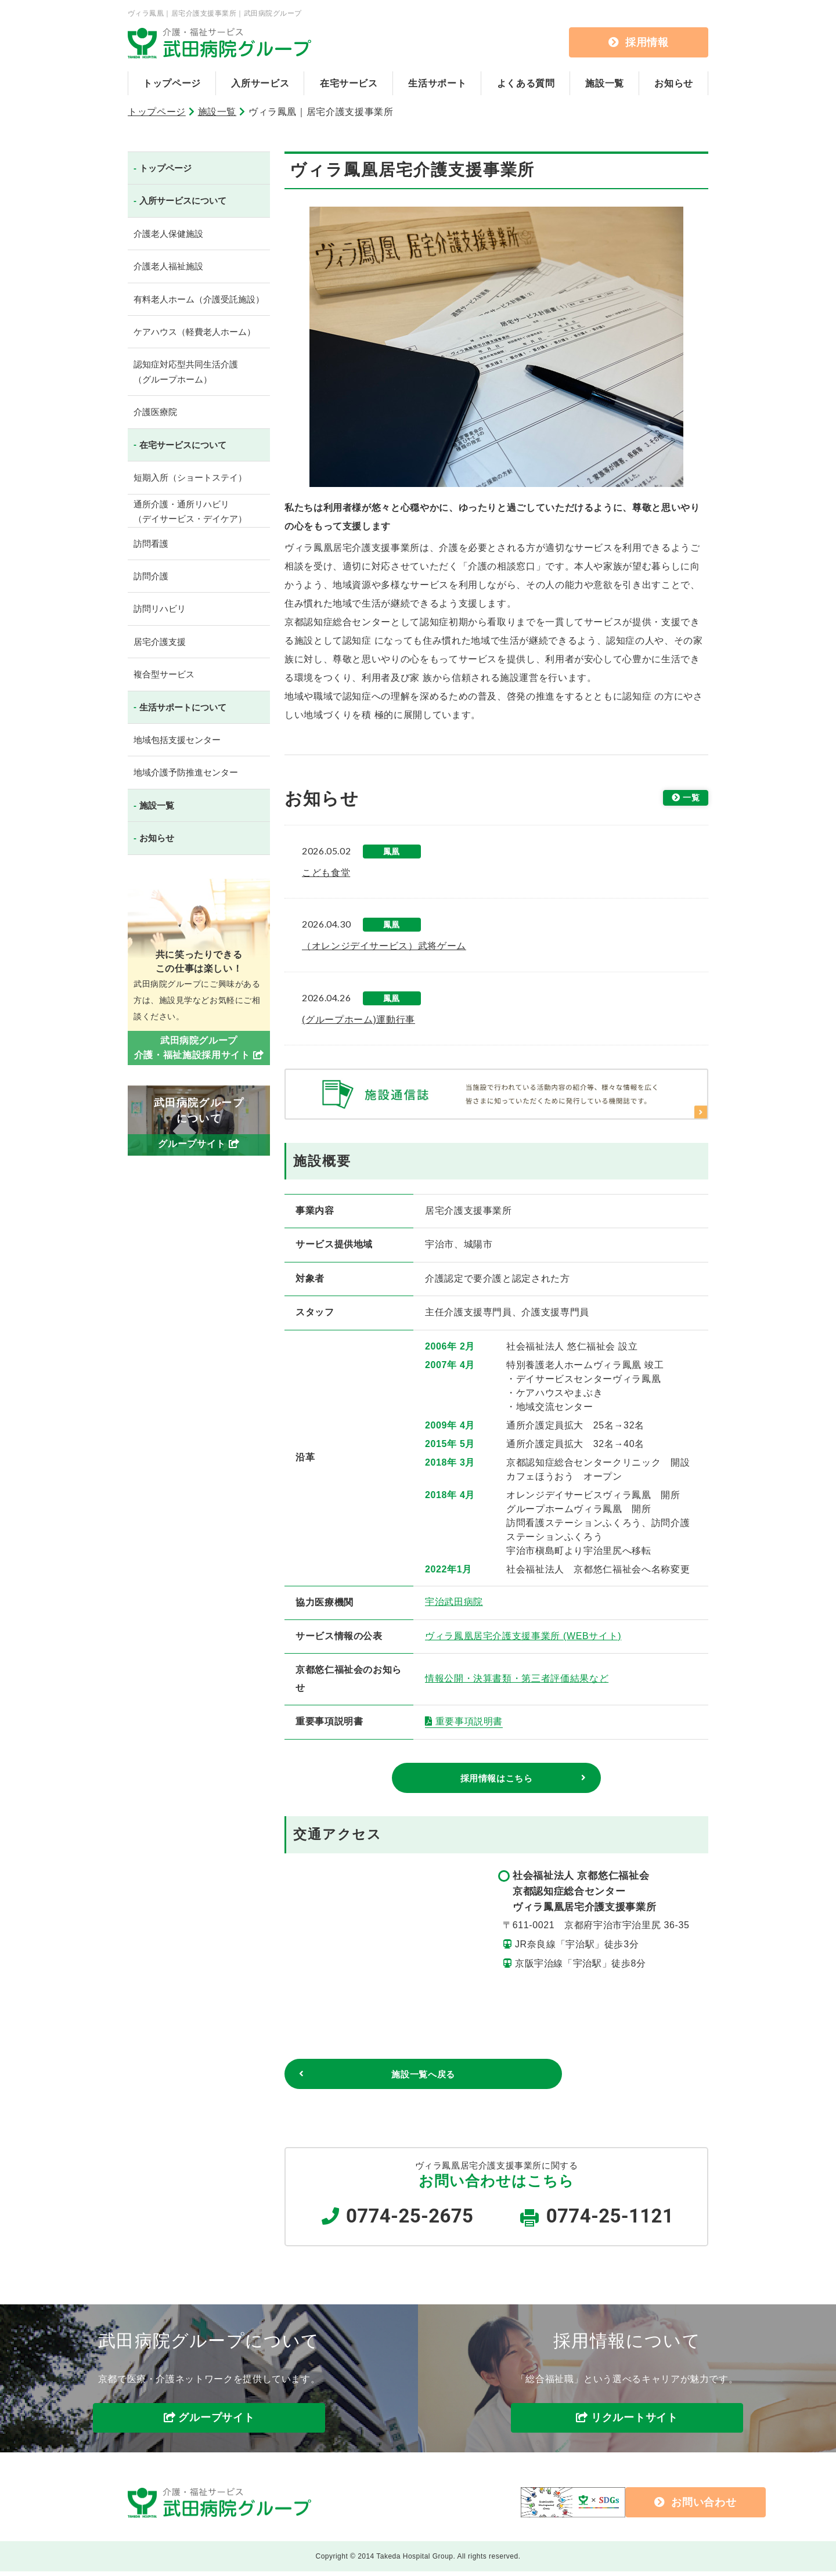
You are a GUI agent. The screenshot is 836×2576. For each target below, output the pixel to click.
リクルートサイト (634, 2423)
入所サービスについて (182, 200)
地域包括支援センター (177, 740)
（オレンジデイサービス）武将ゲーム (384, 946)
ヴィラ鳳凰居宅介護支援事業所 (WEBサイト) (523, 1636)
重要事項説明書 (469, 1721)
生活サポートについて (182, 707)
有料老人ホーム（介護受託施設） (199, 299)
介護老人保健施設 (168, 234)
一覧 (687, 798)
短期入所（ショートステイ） (190, 477)
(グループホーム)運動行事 (358, 1019)
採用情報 (638, 42)
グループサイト (216, 2423)
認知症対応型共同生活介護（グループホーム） (186, 371)
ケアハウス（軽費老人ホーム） (194, 332)
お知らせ (673, 83)
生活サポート (437, 83)
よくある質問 (526, 83)
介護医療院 (155, 412)
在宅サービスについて (182, 445)
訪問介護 (151, 576)
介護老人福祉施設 (168, 266)
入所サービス (260, 83)
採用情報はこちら (496, 1779)
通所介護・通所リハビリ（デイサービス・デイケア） (190, 511)
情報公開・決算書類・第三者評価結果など (516, 1678)
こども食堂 (326, 873)
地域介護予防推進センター (186, 772)
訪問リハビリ (160, 609)
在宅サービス (349, 83)
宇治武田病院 (454, 1602)
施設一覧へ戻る (368, 2077)
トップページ (172, 83)
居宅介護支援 (160, 642)
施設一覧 (604, 83)
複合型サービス (164, 674)
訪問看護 (151, 544)
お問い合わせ (616, 2506)
